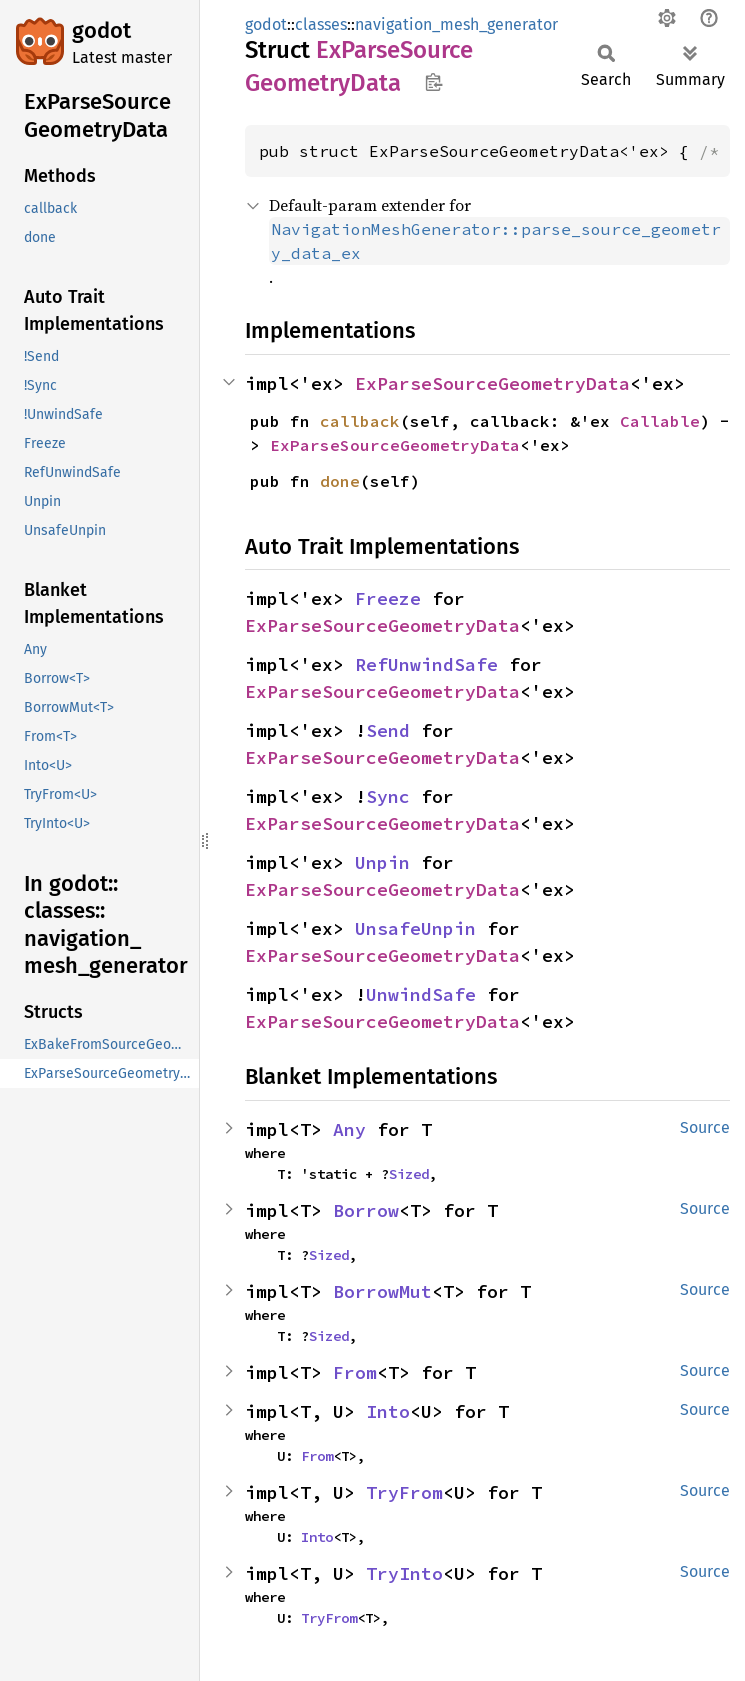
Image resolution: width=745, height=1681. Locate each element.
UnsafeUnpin (415, 928)
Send (388, 730)
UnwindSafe (421, 994)
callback (360, 421)
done (340, 481)
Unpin (382, 862)
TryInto (404, 1573)
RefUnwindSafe (426, 664)
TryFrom (404, 1492)
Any (349, 1129)
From (355, 1372)
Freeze (388, 598)
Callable (660, 421)
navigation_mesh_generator (456, 24)
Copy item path (433, 82)
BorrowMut (382, 1291)
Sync (388, 796)
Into (388, 1411)
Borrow (366, 1210)
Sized (409, 1174)
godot (101, 30)
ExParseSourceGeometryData (492, 383)
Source (705, 1127)
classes (321, 24)
